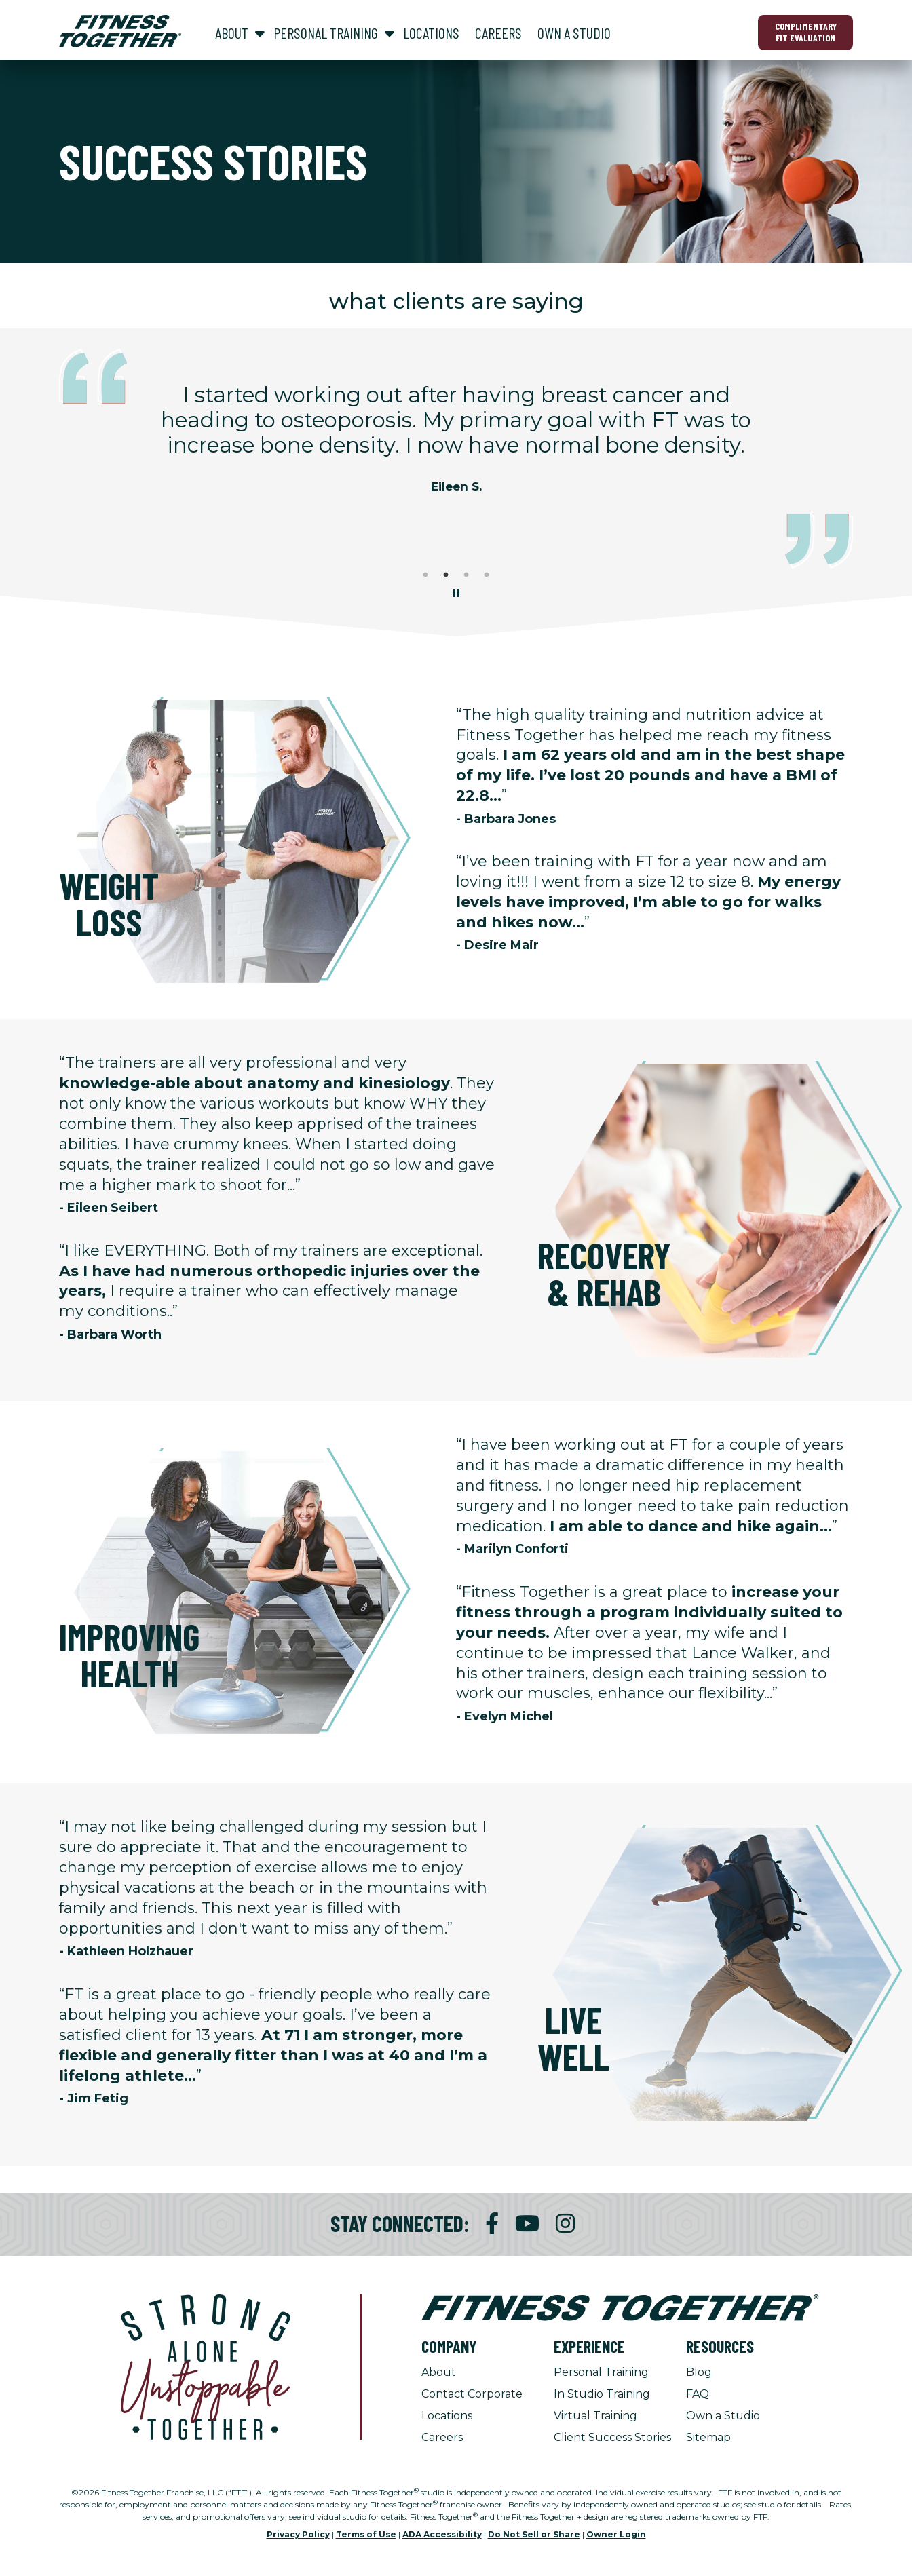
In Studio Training (602, 2393)
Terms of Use (366, 2534)
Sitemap (708, 2437)
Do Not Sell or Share (534, 2534)
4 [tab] (486, 575)
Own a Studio (723, 2415)
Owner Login (616, 2534)
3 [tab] (466, 575)
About (438, 2372)
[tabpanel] (456, 444)
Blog (699, 2372)
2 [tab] (446, 575)
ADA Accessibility (442, 2534)
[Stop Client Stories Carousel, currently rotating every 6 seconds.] (456, 593)
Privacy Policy (298, 2534)
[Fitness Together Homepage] (120, 31)
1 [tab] (425, 575)
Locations (446, 2415)
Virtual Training (595, 2415)
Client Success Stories (612, 2437)
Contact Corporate (471, 2393)
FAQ (697, 2393)
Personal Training (601, 2372)
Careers (442, 2437)
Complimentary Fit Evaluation (806, 31)
